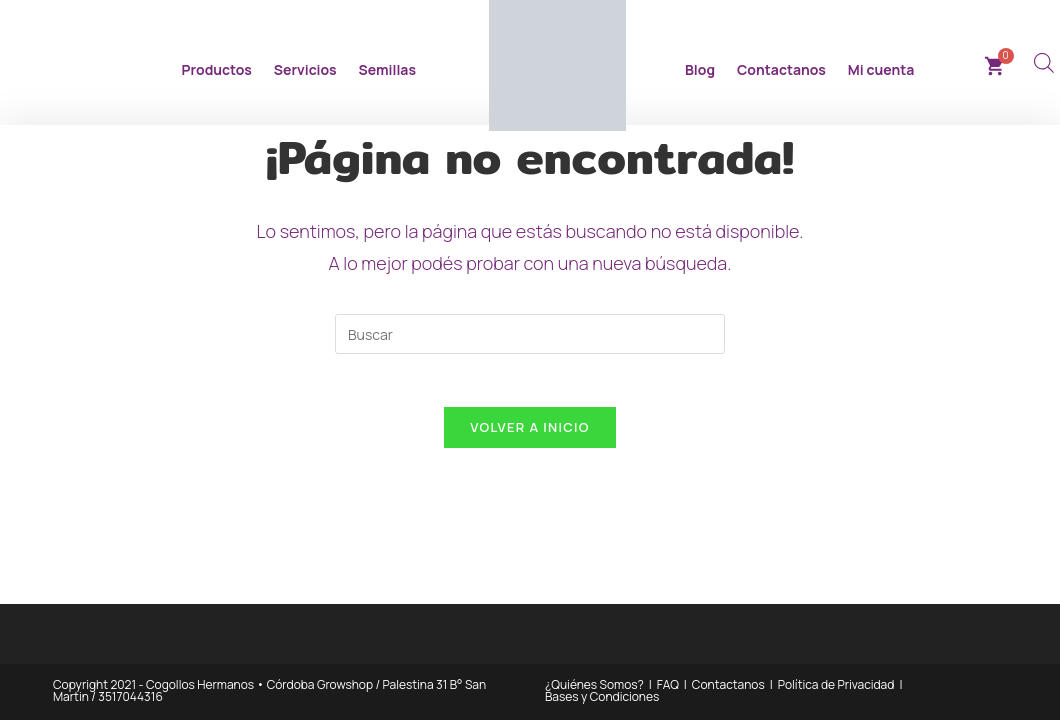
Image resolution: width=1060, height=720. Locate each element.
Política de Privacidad (836, 684)
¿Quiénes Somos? (594, 684)
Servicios (305, 69)
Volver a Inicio (529, 435)
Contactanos (781, 69)
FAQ (668, 684)
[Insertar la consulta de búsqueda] (530, 334)
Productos (217, 69)
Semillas (387, 69)
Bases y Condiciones (602, 696)
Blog (700, 69)
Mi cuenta (881, 69)
